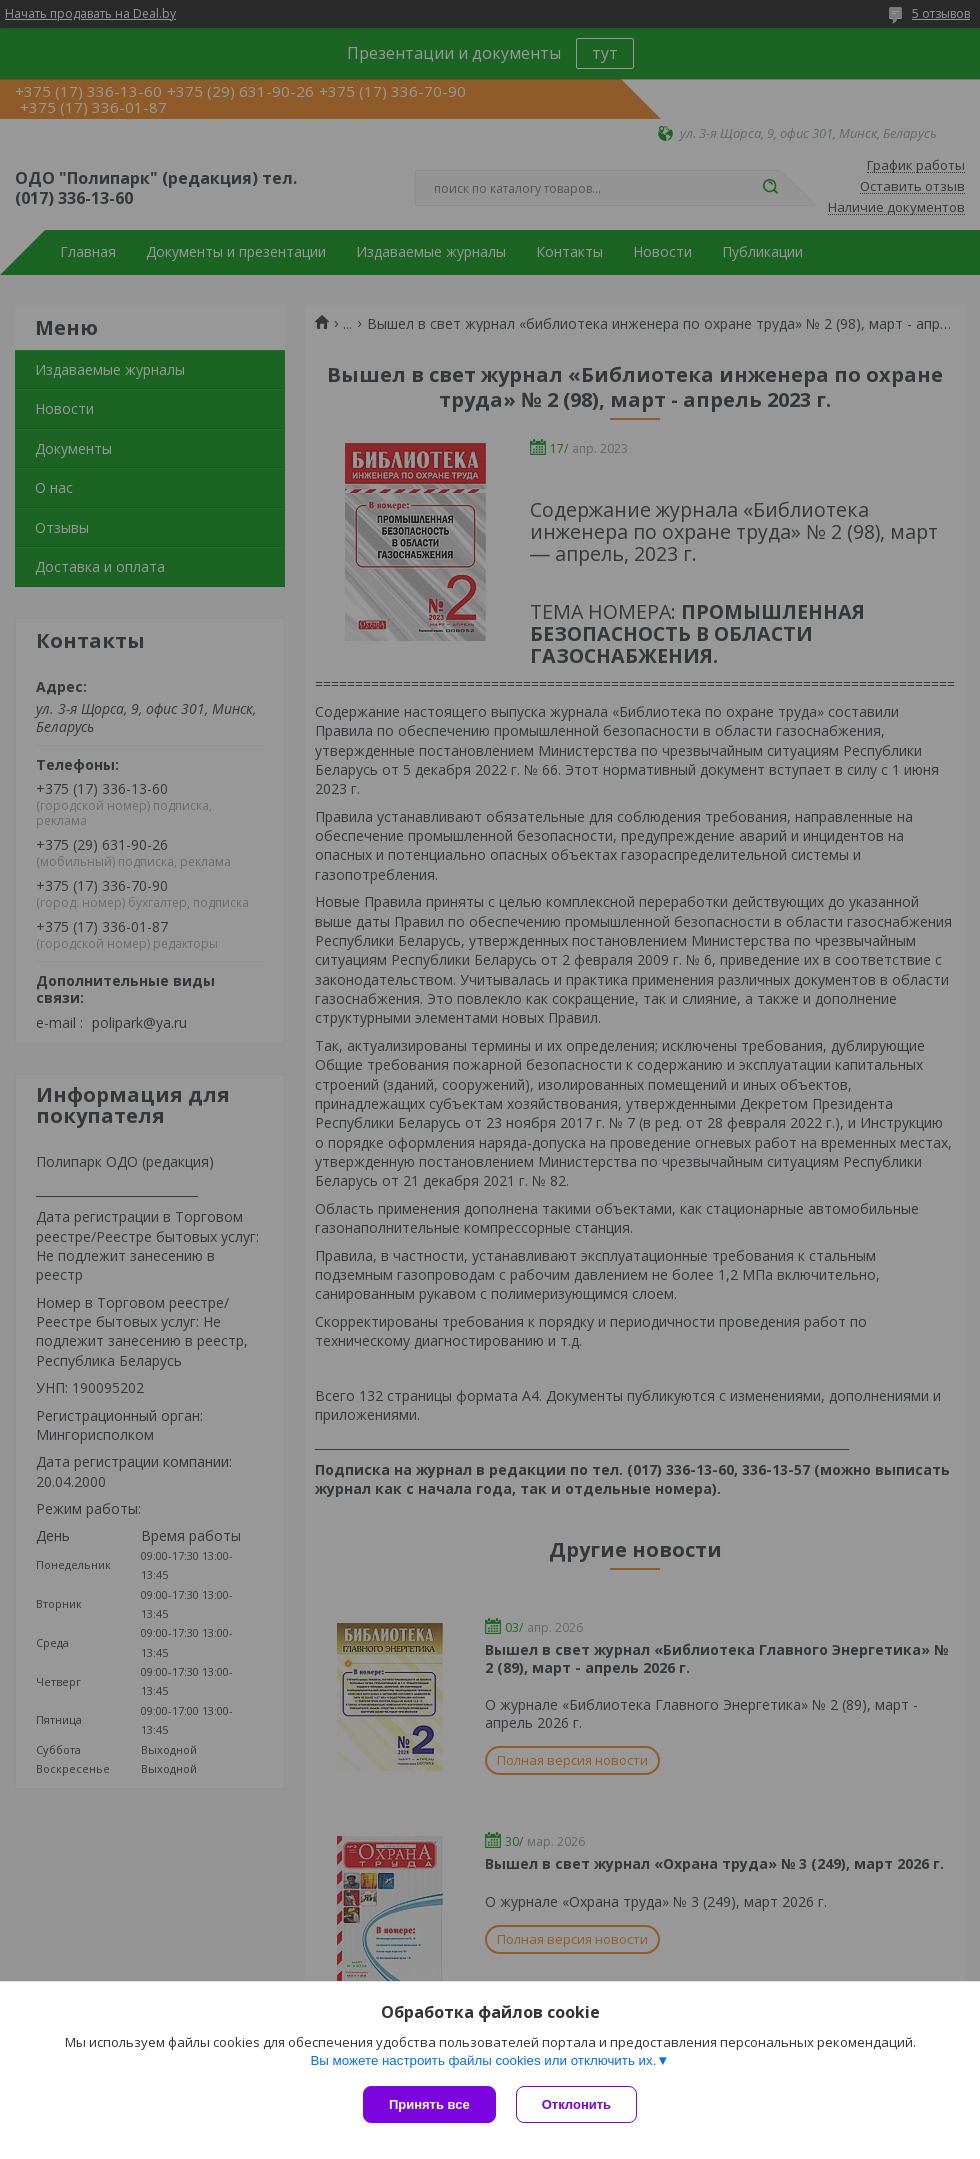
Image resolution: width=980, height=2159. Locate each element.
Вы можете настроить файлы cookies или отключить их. (483, 2060)
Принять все (429, 2104)
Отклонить (576, 2104)
